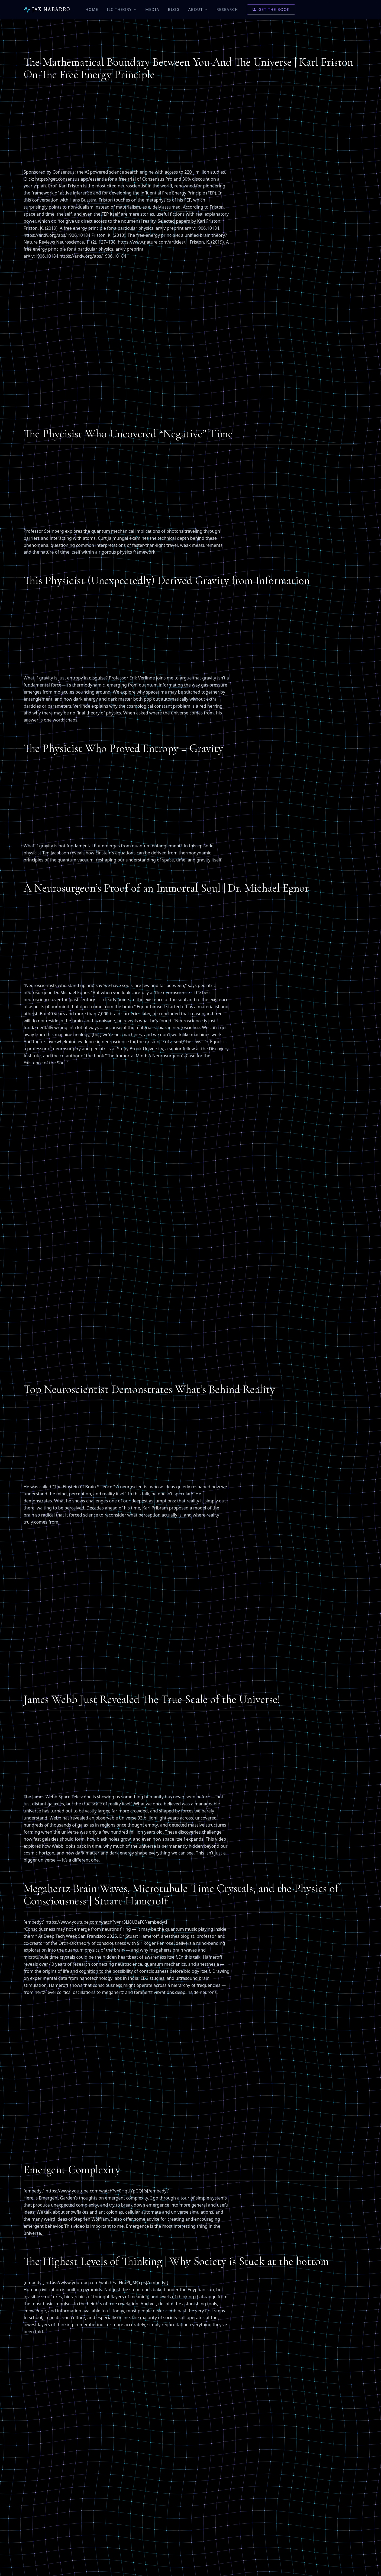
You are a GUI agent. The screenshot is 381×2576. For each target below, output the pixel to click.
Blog (174, 9)
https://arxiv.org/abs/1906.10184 (57, 235)
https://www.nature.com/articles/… (153, 242)
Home (91, 9)
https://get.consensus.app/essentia (71, 179)
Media (152, 9)
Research (227, 9)
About (198, 9)
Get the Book (271, 9)
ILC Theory (122, 9)
